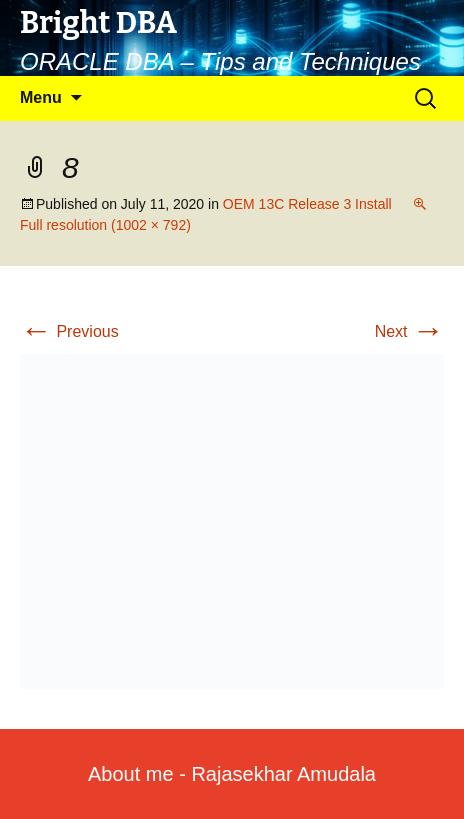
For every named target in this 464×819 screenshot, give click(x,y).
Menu (41, 97)
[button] (232, 521)
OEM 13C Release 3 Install (307, 204)
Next (409, 331)
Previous (69, 331)
